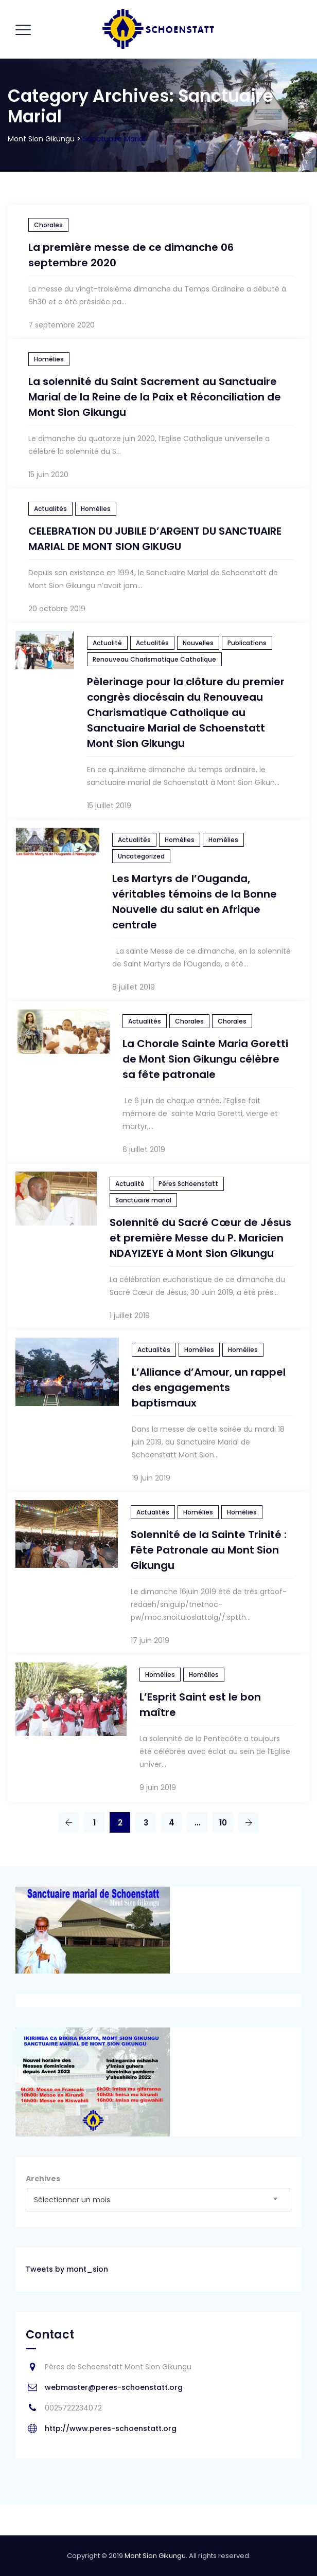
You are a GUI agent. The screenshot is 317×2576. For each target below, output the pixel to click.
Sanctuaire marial (143, 1200)
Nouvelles (198, 642)
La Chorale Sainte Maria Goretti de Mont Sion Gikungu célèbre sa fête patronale (205, 1059)
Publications (247, 642)
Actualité (107, 642)
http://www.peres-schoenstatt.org (111, 2428)
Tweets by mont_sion (67, 2269)
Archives (43, 2178)
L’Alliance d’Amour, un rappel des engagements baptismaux (209, 1387)
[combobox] (158, 2200)
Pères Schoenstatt (188, 1183)
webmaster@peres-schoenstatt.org (114, 2387)
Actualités (50, 508)
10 (223, 1822)
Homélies (49, 359)
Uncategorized (141, 856)
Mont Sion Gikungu (155, 2556)
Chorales (48, 225)
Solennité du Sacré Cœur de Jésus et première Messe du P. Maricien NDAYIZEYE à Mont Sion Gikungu (200, 1237)
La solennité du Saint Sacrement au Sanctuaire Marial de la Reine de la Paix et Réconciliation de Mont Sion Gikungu (154, 396)
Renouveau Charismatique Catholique (154, 659)
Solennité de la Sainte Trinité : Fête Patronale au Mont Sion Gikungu (209, 1550)
